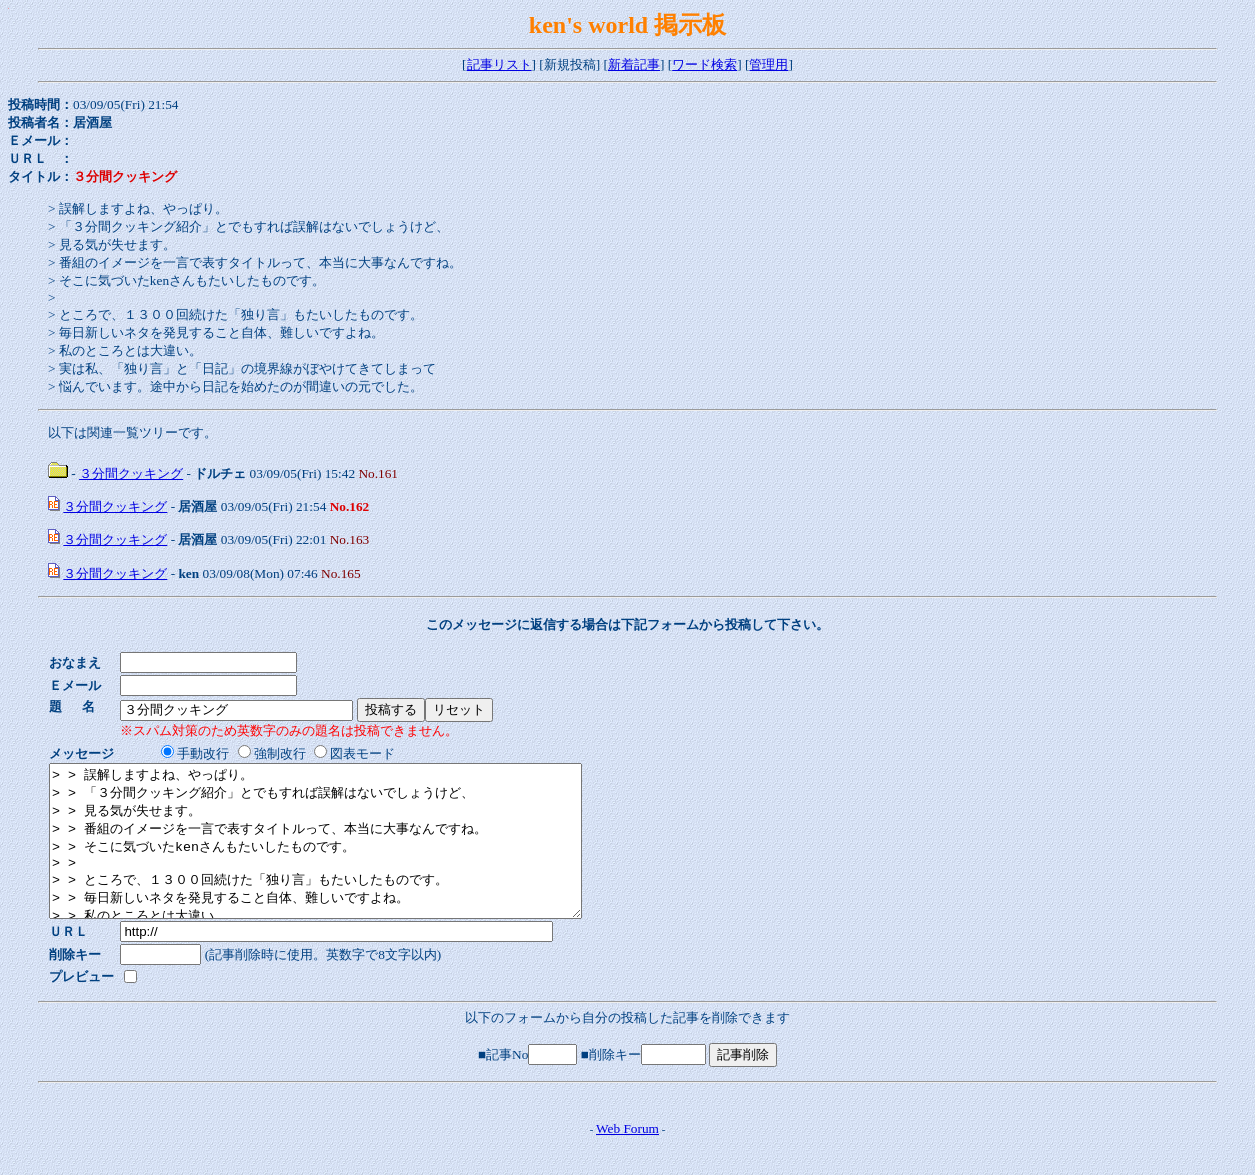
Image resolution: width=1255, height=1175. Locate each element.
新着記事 (634, 64)
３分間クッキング (131, 473)
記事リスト (499, 64)
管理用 (768, 64)
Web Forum (627, 1158)
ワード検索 (704, 64)
